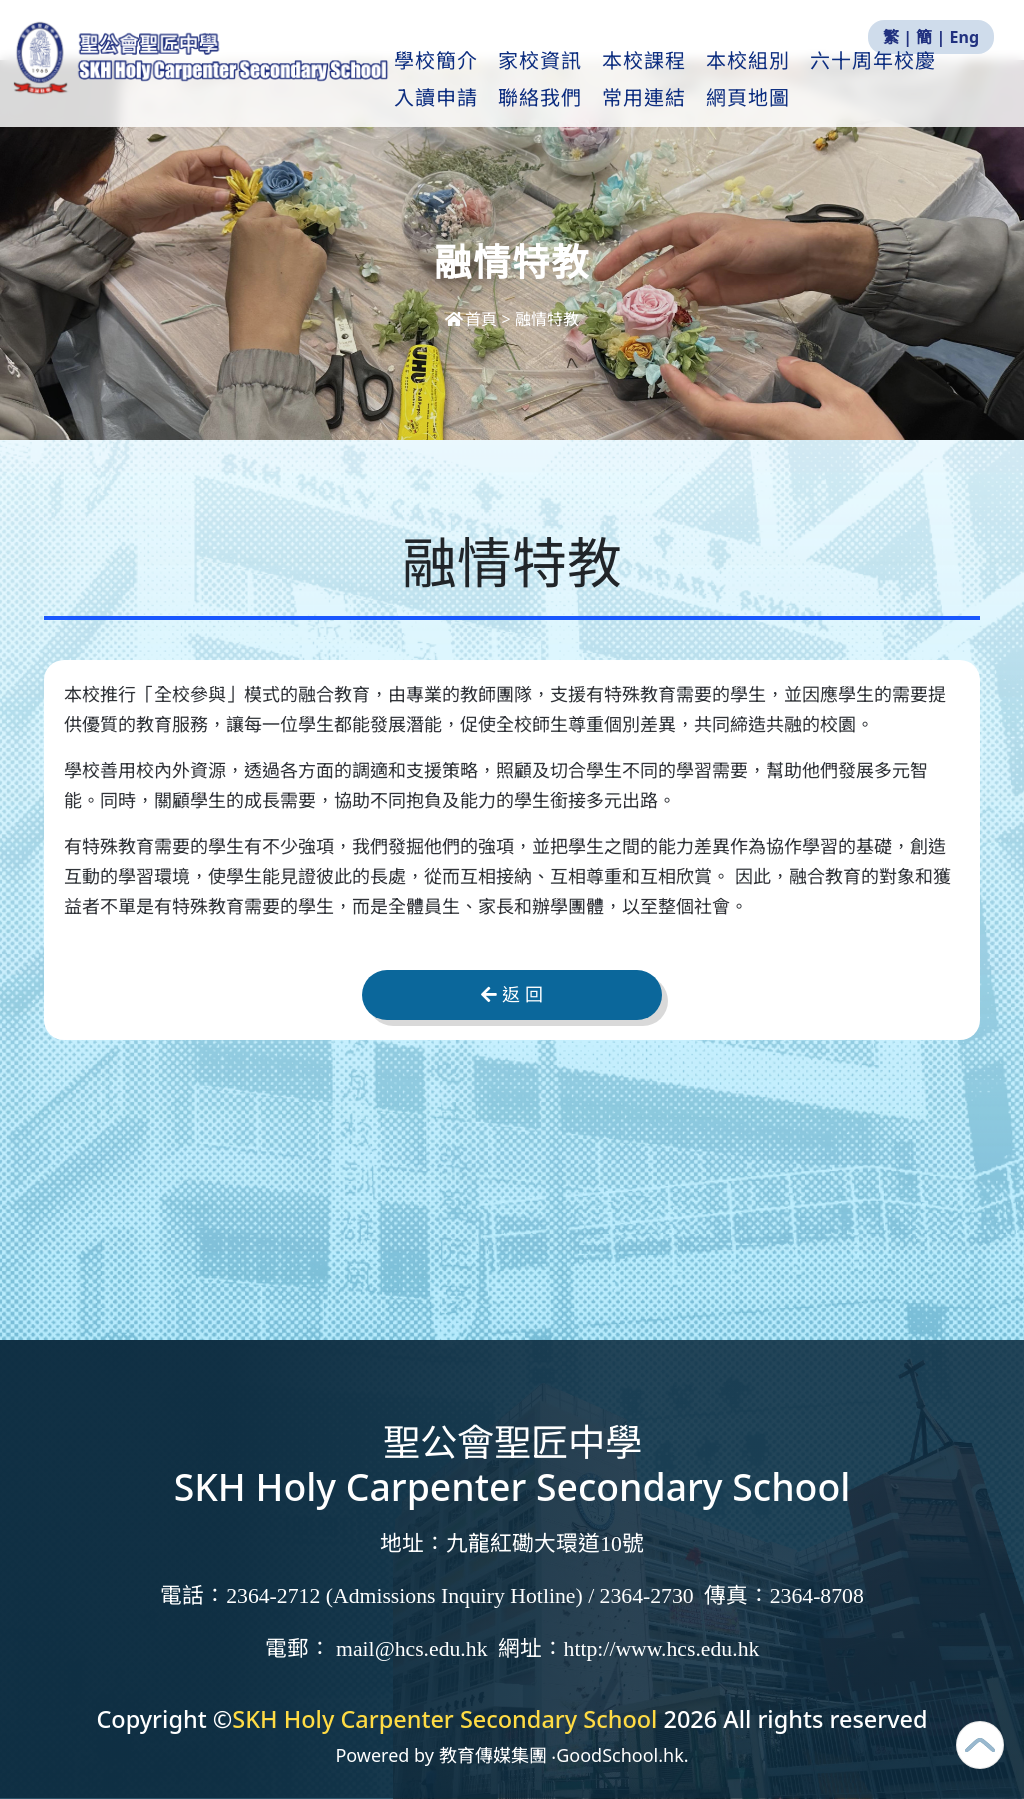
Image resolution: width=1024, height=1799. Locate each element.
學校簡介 (488, 81)
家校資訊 (592, 81)
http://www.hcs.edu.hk (662, 1649)
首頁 (473, 319)
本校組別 (800, 81)
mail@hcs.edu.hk (412, 1649)
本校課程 (696, 81)
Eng (964, 37)
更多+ (894, 81)
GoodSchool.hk (620, 1755)
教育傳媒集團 (493, 1755)
